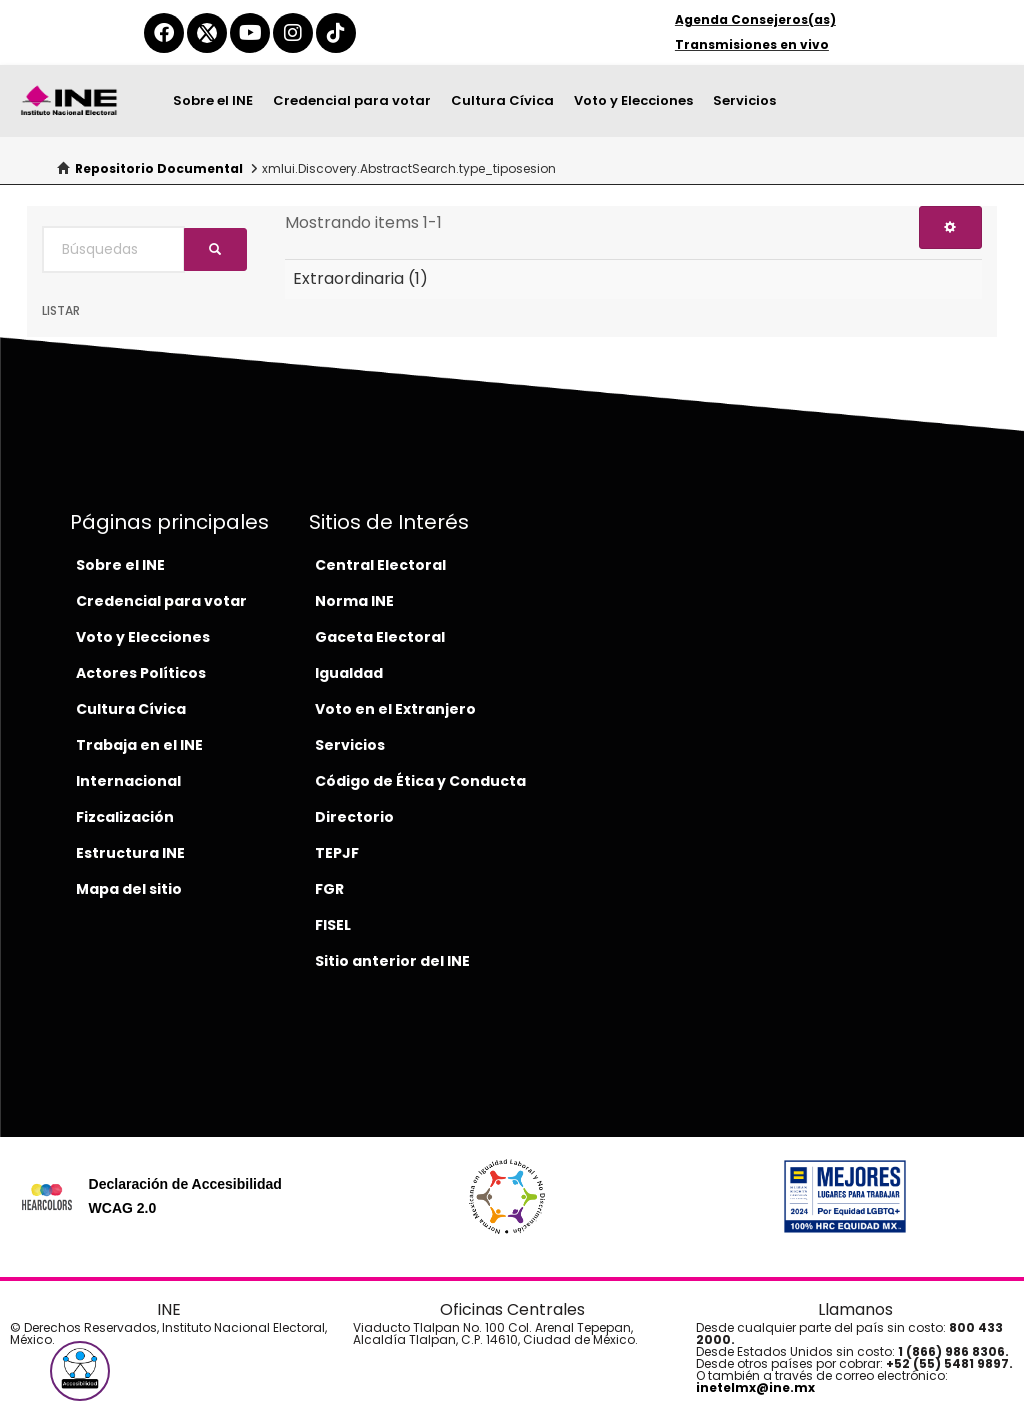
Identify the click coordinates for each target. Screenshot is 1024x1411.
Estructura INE (130, 853)
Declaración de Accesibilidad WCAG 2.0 (185, 1196)
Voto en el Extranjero (395, 709)
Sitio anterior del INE (392, 961)
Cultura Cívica (502, 100)
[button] (80, 1371)
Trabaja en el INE (139, 745)
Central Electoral (380, 565)
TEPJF (337, 853)
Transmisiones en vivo (752, 44)
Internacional (128, 781)
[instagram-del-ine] (293, 33)
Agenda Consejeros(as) (755, 19)
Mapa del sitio (129, 889)
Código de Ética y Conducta (420, 781)
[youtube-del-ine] (250, 33)
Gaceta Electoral (380, 637)
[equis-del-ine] (207, 33)
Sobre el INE (213, 100)
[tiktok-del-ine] (336, 33)
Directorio (354, 817)
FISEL (333, 925)
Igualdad (349, 673)
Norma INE (354, 601)
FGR (329, 889)
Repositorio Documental (159, 168)
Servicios (744, 100)
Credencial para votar (352, 100)
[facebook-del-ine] (164, 33)
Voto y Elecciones (633, 100)
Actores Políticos (141, 673)
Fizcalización (125, 817)
